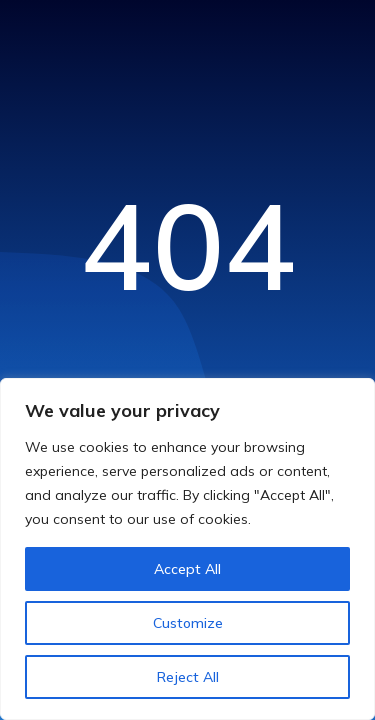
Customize (188, 623)
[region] (187, 549)
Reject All (188, 677)
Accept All (187, 569)
